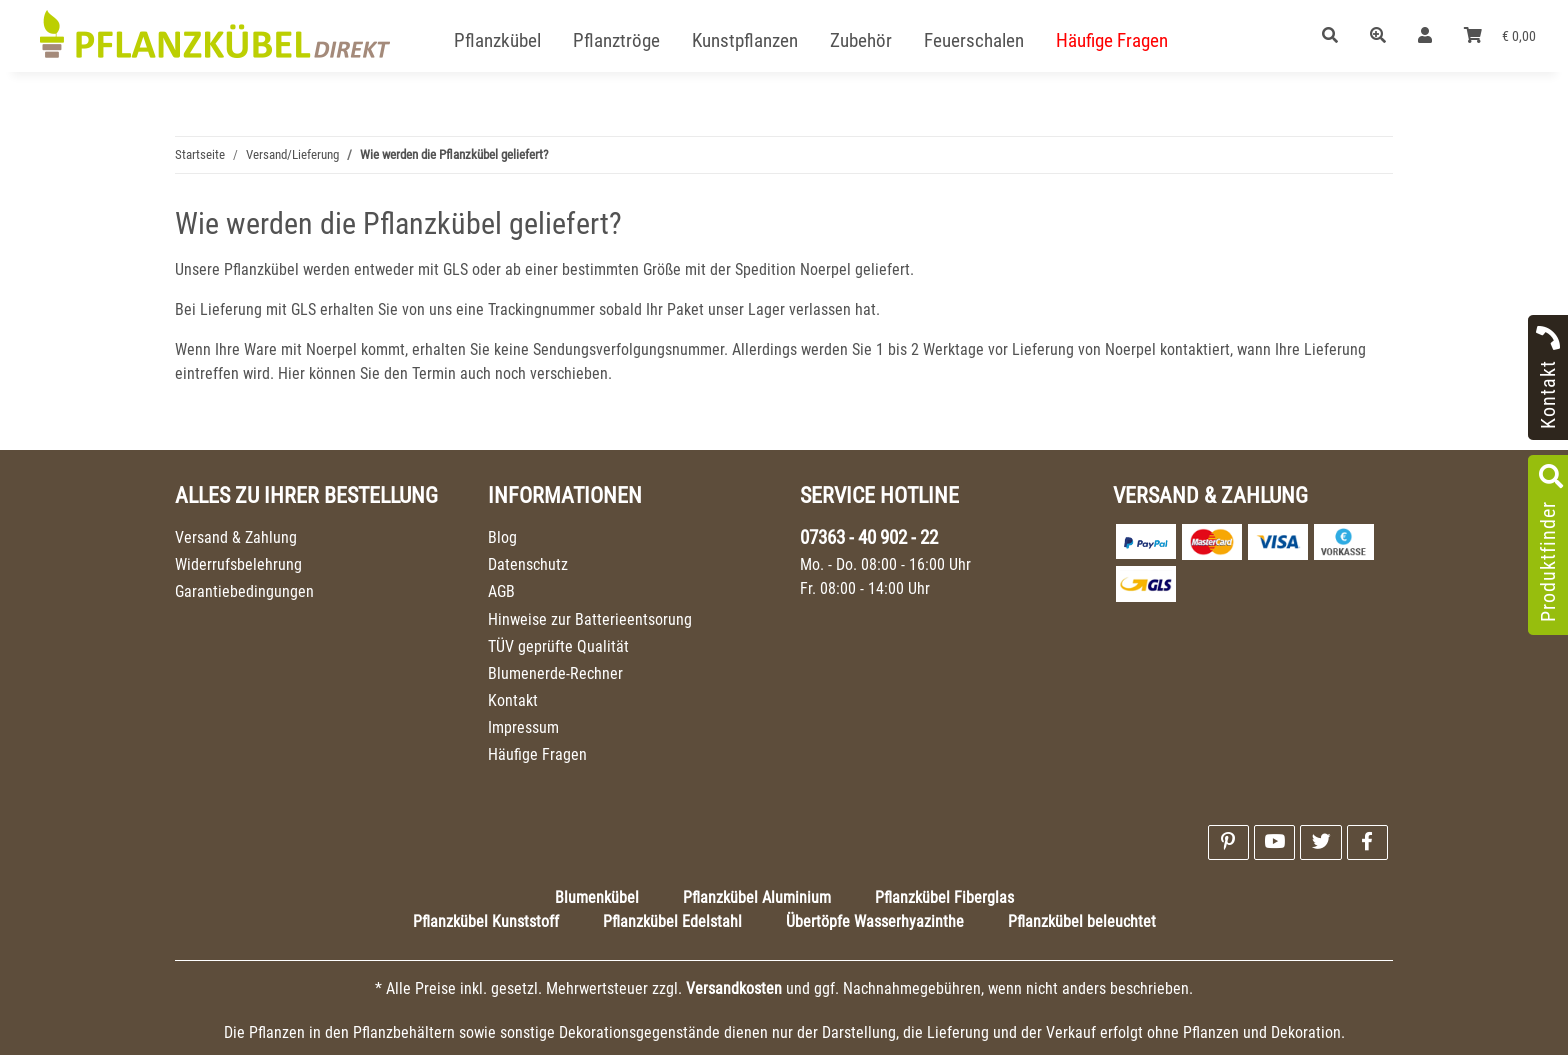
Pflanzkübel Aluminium (757, 897)
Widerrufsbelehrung (238, 564)
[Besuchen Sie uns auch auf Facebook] (1367, 842)
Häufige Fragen (537, 754)
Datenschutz (528, 564)
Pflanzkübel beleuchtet (1082, 921)
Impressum (523, 727)
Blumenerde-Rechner (555, 673)
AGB (501, 591)
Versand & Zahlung (236, 537)
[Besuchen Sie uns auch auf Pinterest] (1228, 842)
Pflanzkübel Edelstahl (672, 921)
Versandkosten (734, 988)
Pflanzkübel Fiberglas (944, 897)
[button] (1330, 36)
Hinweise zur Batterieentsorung (590, 619)
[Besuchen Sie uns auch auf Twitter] (1320, 842)
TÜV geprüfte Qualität (558, 646)
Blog (502, 537)
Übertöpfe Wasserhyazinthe (875, 921)
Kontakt (513, 700)
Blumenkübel (597, 897)
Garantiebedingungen (244, 591)
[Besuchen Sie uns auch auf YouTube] (1274, 842)
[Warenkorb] (1500, 36)
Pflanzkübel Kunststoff (486, 921)
